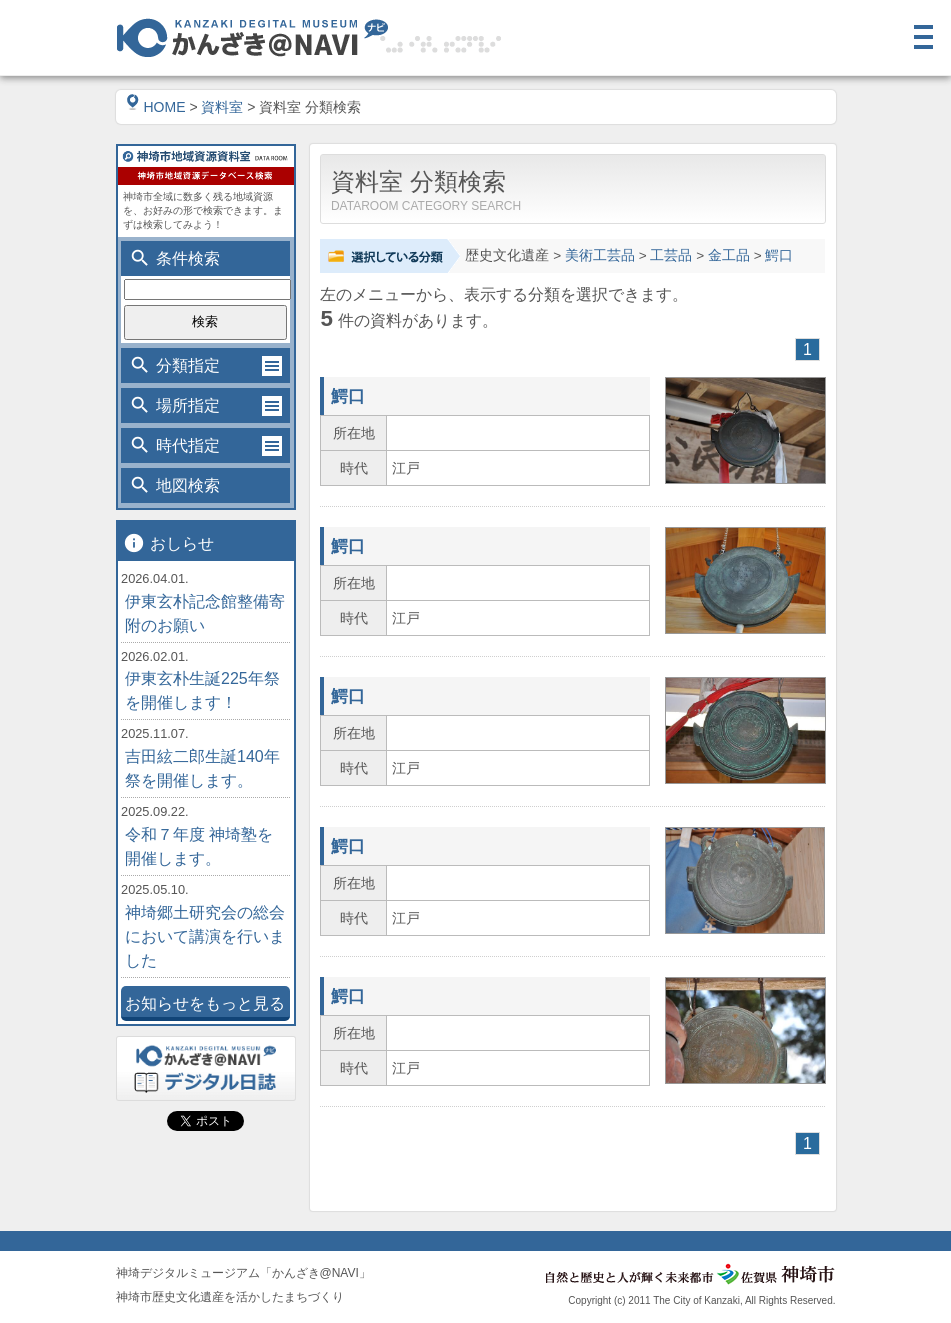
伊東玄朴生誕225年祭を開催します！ (202, 690)
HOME (156, 107)
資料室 (222, 107)
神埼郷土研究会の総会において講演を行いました (205, 936)
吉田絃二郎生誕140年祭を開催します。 (202, 768)
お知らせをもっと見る (205, 1003)
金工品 (729, 255)
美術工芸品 (600, 255)
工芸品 (671, 255)
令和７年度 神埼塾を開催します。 (199, 846)
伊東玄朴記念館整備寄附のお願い (205, 613)
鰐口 (779, 255)
